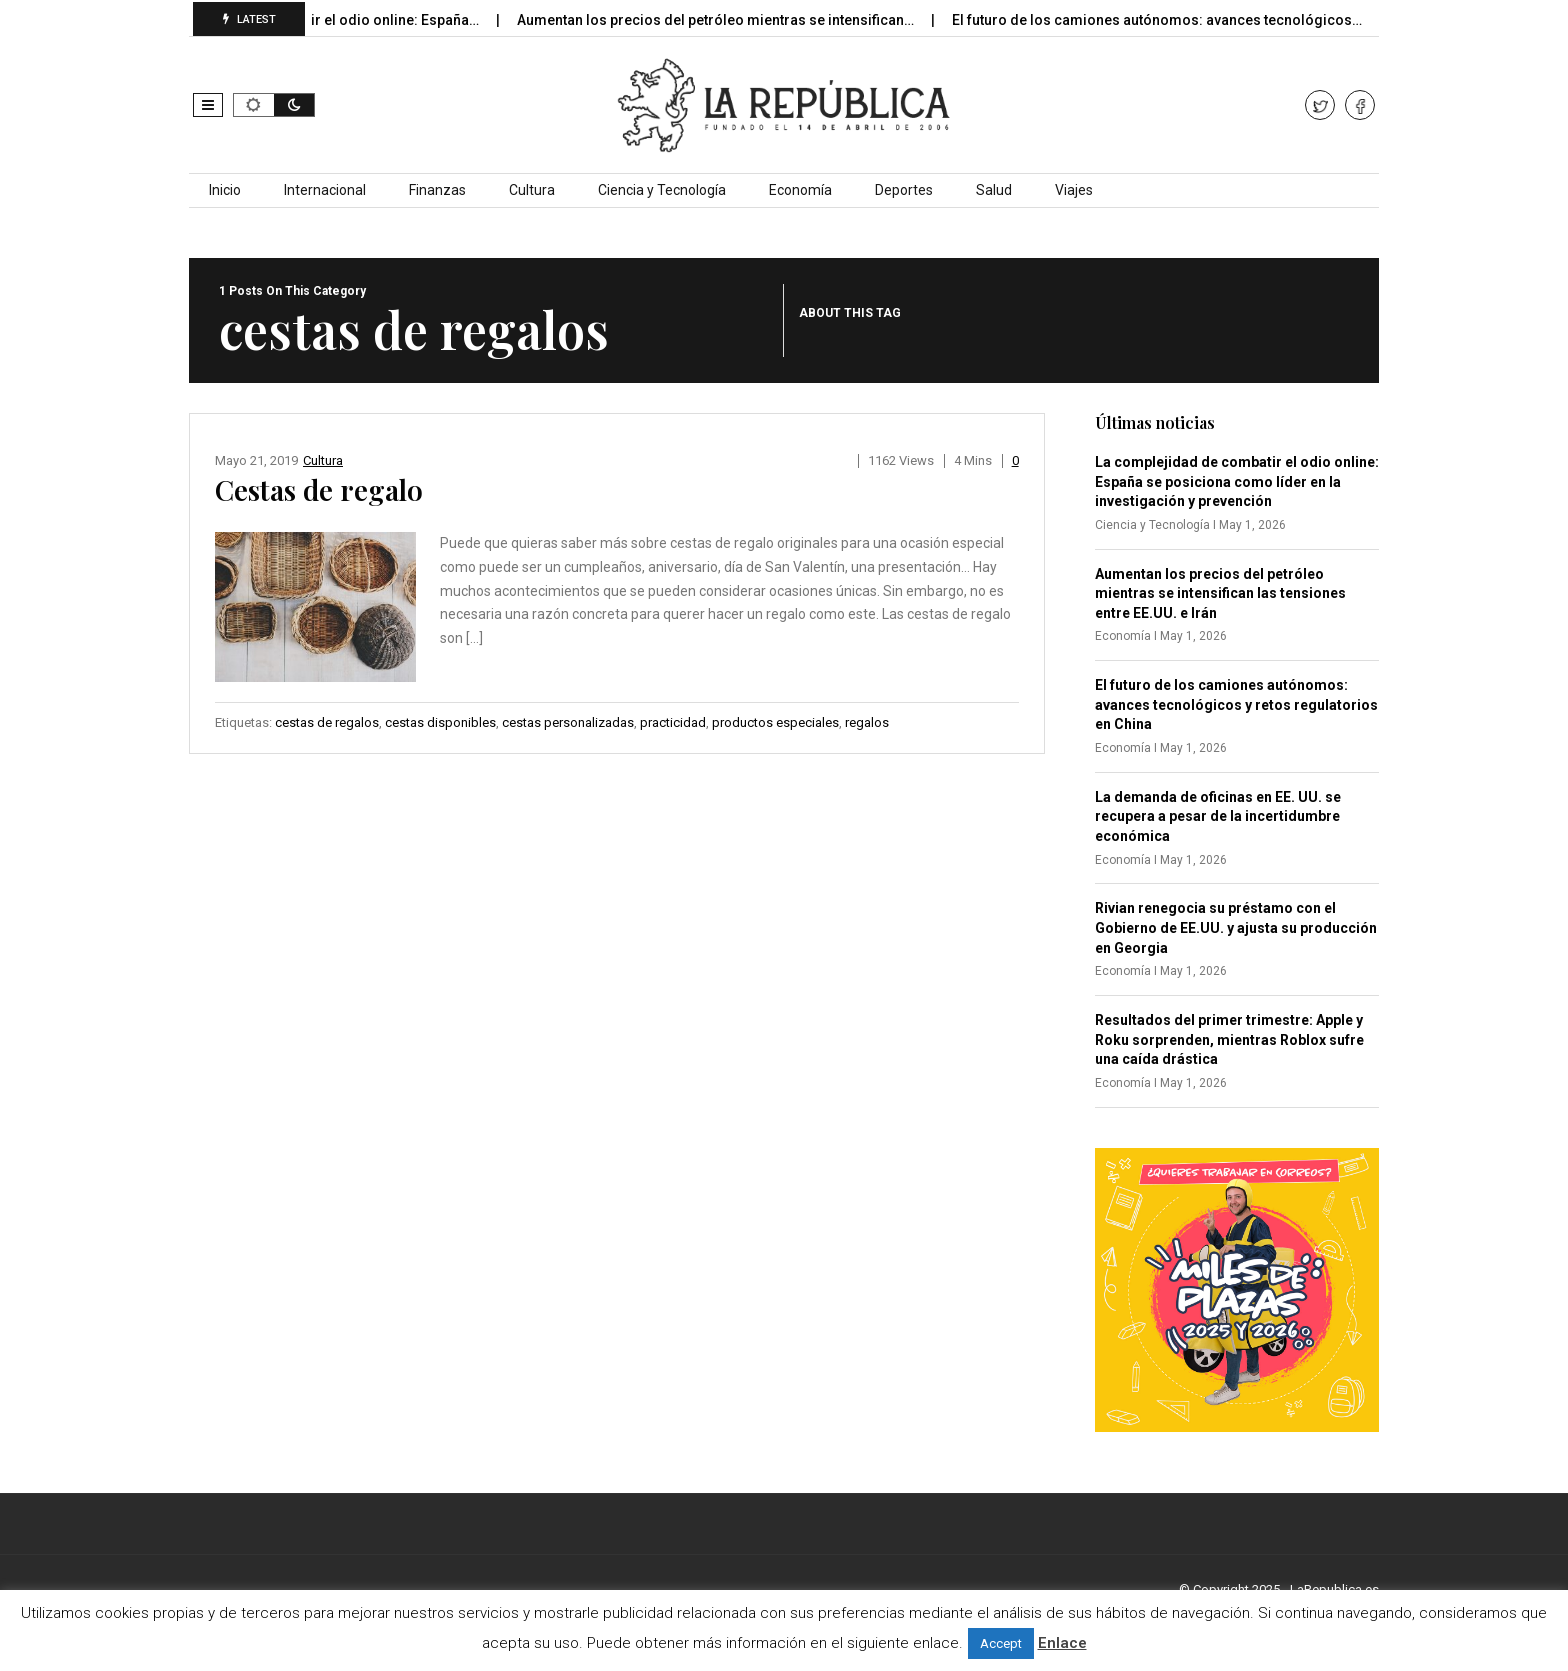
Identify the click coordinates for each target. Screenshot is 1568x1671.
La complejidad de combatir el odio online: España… (322, 20)
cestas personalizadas (568, 722)
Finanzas (437, 190)
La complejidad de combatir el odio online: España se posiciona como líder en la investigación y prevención (1237, 481)
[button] (208, 105)
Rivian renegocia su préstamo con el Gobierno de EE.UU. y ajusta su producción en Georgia (1236, 927)
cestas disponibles (440, 722)
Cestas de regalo (319, 489)
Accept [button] (1001, 1643)
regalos (867, 722)
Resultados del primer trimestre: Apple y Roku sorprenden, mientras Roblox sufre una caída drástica (1229, 1039)
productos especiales (775, 722)
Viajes (1074, 190)
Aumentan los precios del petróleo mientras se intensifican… (730, 20)
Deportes (904, 190)
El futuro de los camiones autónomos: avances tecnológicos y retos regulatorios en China (1236, 704)
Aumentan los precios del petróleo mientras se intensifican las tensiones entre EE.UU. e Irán (1220, 593)
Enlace (1062, 1643)
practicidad (673, 722)
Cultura (532, 190)
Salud (994, 190)
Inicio (225, 190)
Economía (800, 190)
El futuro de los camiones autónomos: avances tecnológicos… (1171, 20)
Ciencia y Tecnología (662, 190)
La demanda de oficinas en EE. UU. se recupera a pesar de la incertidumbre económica (1218, 816)
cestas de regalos (327, 722)
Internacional (325, 190)
